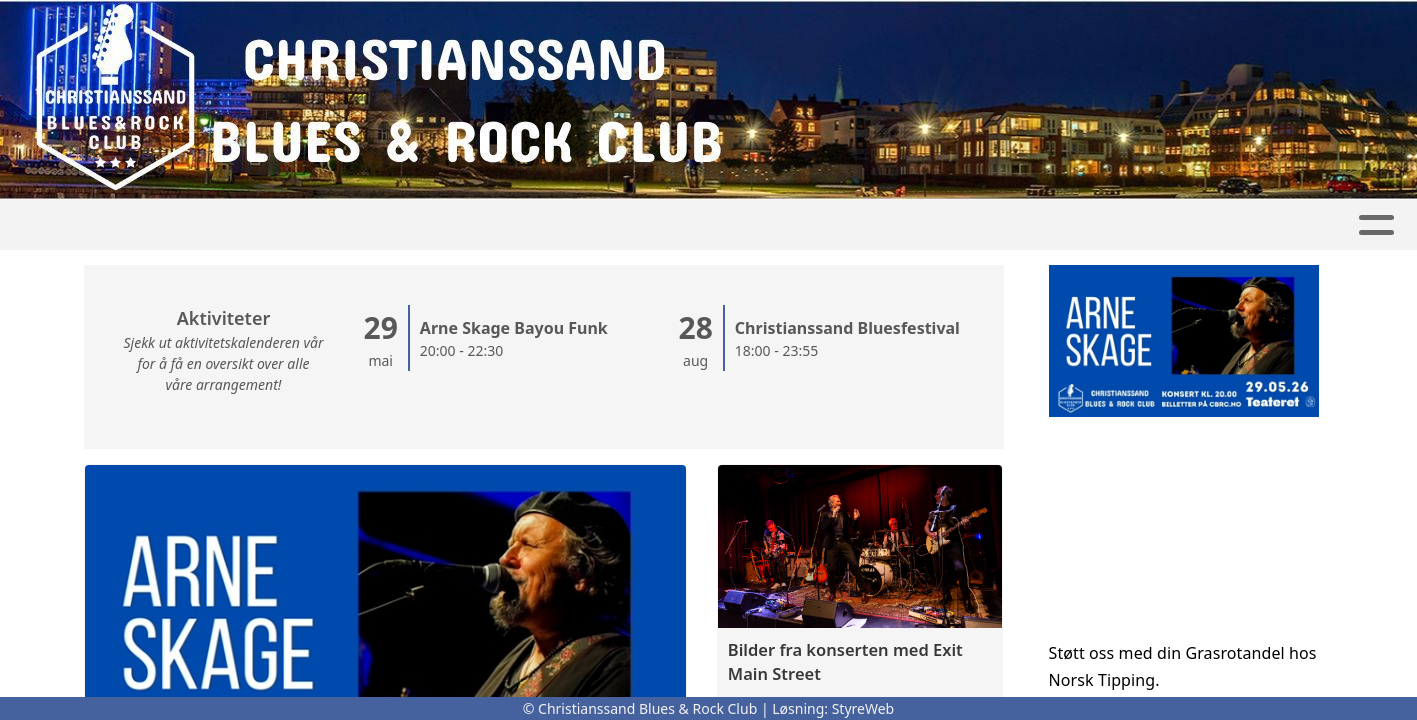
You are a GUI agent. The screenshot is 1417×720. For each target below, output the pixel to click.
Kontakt (857, 225)
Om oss (738, 225)
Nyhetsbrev (994, 225)
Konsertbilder (470, 225)
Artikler (342, 225)
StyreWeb (863, 708)
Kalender (614, 225)
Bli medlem (1132, 225)
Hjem (255, 225)
